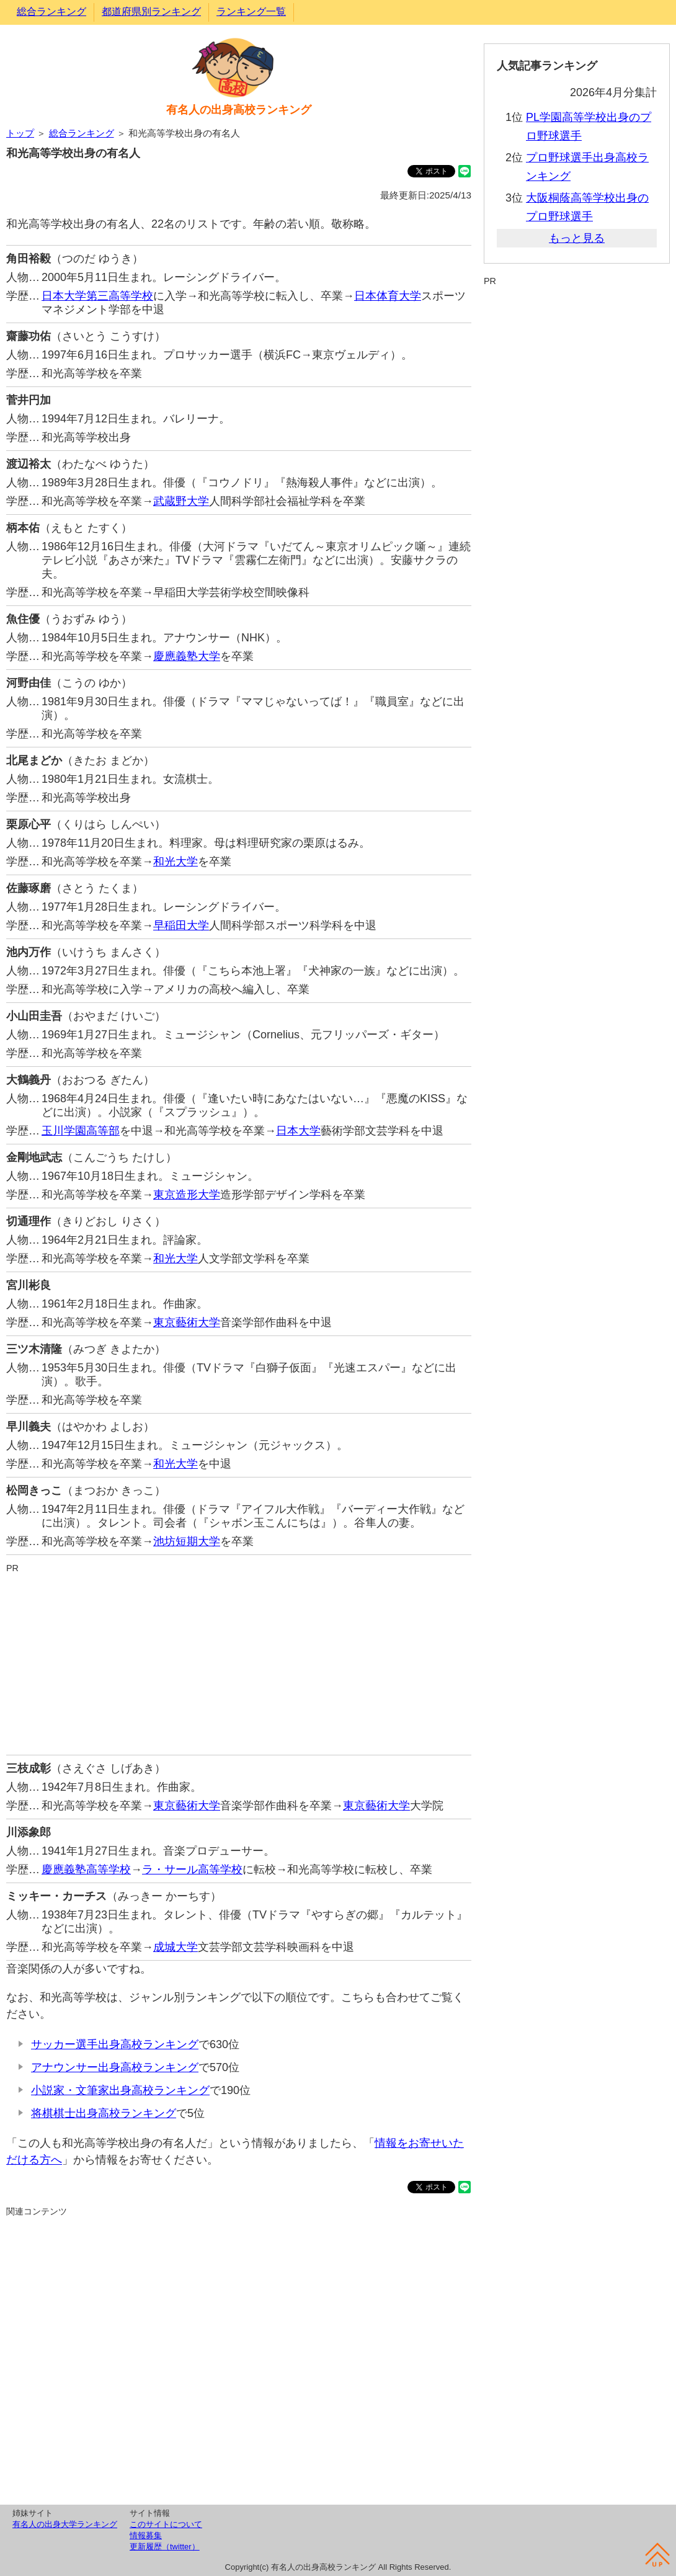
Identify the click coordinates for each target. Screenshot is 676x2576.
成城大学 (175, 1947)
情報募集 (146, 2535)
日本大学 (298, 1131)
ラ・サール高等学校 (192, 1869)
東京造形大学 (186, 1194)
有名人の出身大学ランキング (64, 2524)
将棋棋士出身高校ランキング (103, 2113)
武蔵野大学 (181, 501)
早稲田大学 (181, 925)
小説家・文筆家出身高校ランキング (120, 2090)
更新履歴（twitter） (165, 2546)
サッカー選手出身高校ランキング (114, 2044)
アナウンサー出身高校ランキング (114, 2067)
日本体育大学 (387, 296)
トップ (20, 133)
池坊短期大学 (186, 1541)
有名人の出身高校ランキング (238, 110)
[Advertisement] (238, 1662)
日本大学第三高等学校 (97, 296)
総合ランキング (51, 11)
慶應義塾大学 (186, 656)
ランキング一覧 (251, 11)
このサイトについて (166, 2524)
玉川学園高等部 (81, 1131)
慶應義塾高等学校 (86, 1869)
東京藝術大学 (186, 1322)
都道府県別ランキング (151, 11)
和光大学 (175, 861)
